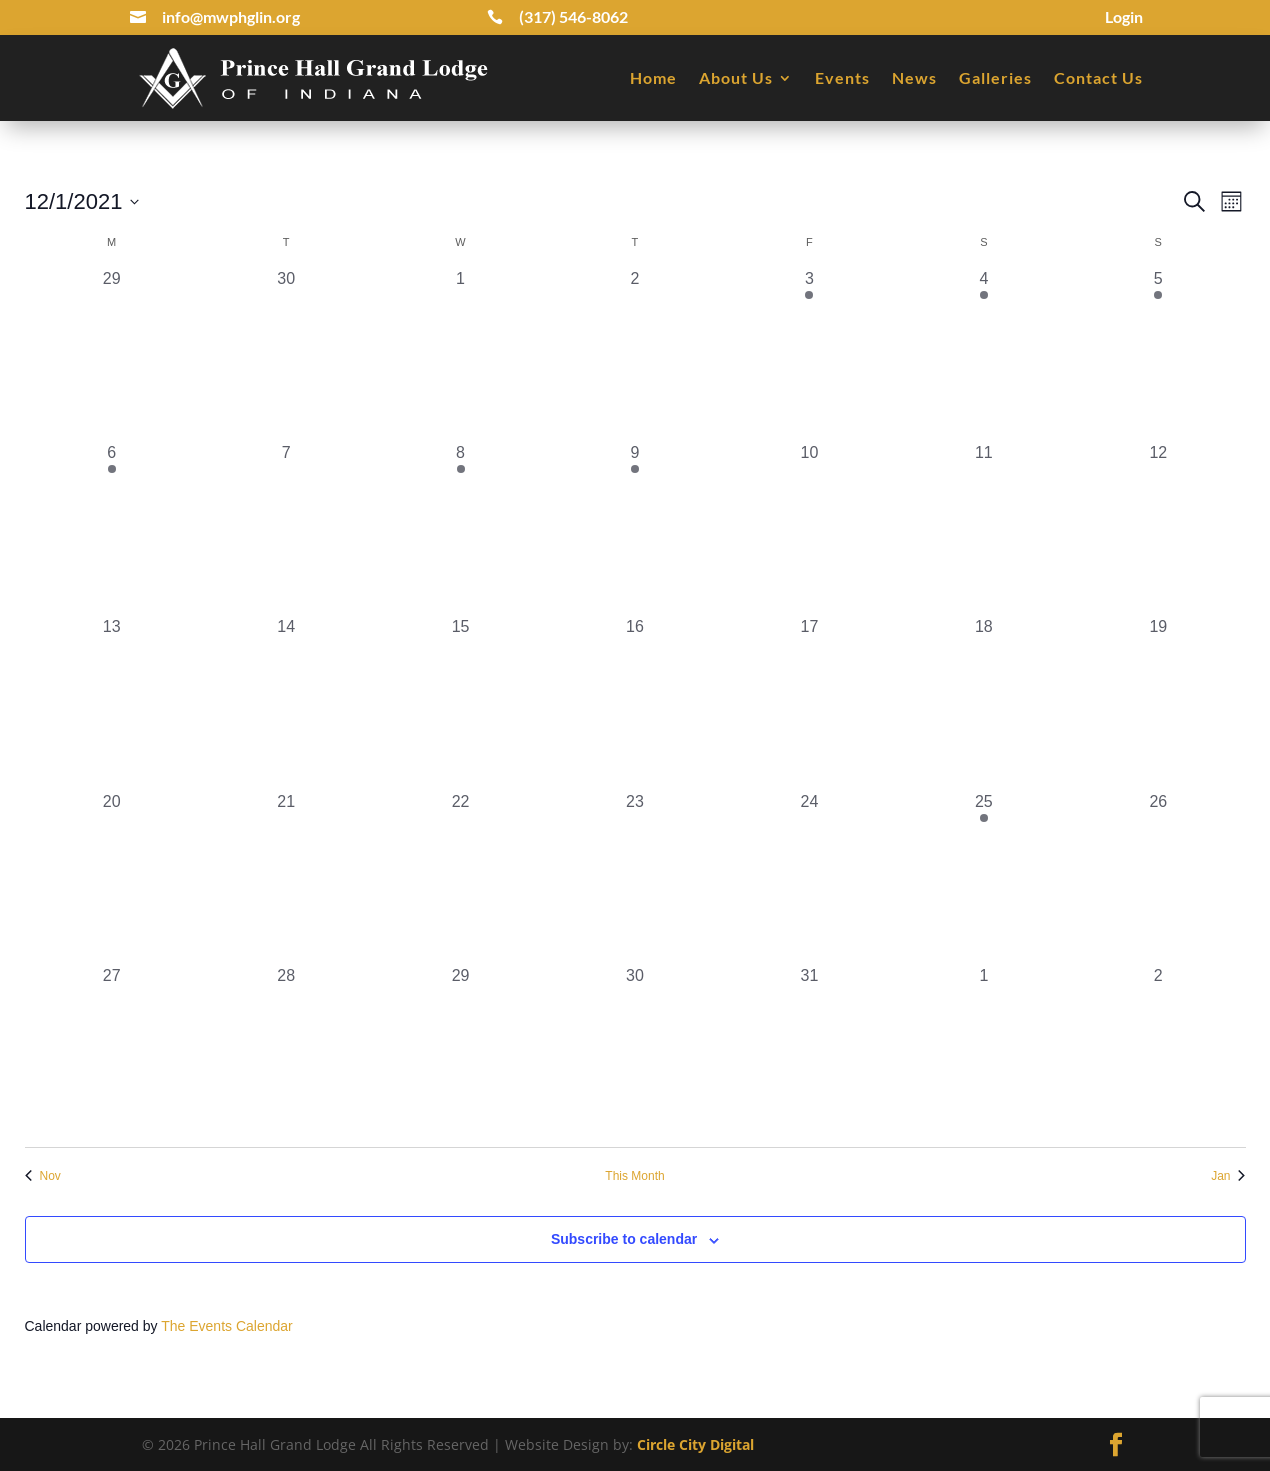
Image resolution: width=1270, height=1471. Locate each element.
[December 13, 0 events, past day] (112, 702)
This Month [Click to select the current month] (634, 1176)
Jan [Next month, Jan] (1228, 1176)
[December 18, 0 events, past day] (984, 702)
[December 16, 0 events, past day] (635, 702)
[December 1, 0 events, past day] (460, 354)
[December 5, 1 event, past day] (1158, 354)
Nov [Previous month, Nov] (43, 1176)
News (914, 77)
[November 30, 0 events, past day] (286, 354)
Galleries (995, 77)
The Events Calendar (227, 1326)
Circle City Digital (695, 1444)
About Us (736, 77)
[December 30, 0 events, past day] (635, 1051)
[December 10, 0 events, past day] (809, 528)
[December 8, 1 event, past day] (460, 528)
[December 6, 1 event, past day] (112, 528)
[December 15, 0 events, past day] (460, 702)
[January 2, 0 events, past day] (1158, 1051)
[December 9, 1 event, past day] (635, 528)
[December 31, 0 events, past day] (809, 1051)
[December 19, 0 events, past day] (1158, 702)
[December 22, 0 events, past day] (460, 877)
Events (842, 77)
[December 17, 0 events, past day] (809, 702)
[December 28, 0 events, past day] (286, 1051)
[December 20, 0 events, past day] (112, 877)
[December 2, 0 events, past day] (635, 354)
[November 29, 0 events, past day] (112, 354)
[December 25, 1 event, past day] (984, 877)
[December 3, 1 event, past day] (809, 354)
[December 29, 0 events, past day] (460, 1051)
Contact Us (1098, 77)
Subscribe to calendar (624, 1239)
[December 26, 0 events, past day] (1158, 877)
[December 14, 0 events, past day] (286, 702)
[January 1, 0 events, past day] (984, 1051)
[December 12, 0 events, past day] (1158, 528)
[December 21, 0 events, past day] (286, 877)
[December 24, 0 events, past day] (809, 877)
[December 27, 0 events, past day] (112, 1051)
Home (653, 77)
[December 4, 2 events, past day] (984, 354)
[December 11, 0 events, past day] (984, 528)
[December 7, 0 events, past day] (286, 528)
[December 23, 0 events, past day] (635, 877)
